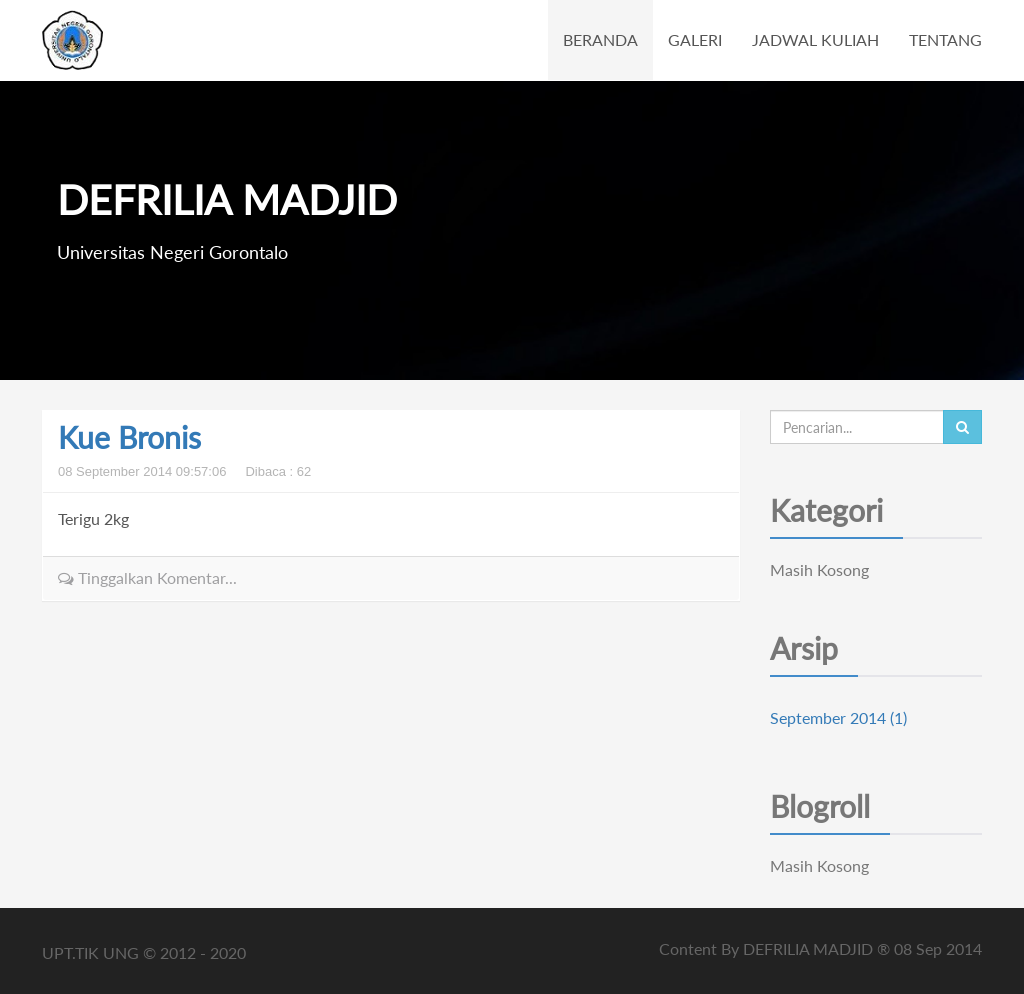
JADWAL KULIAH (815, 39)
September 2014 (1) (838, 717)
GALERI (695, 39)
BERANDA (600, 39)
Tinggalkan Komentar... (147, 577)
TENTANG (945, 39)
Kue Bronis (129, 437)
